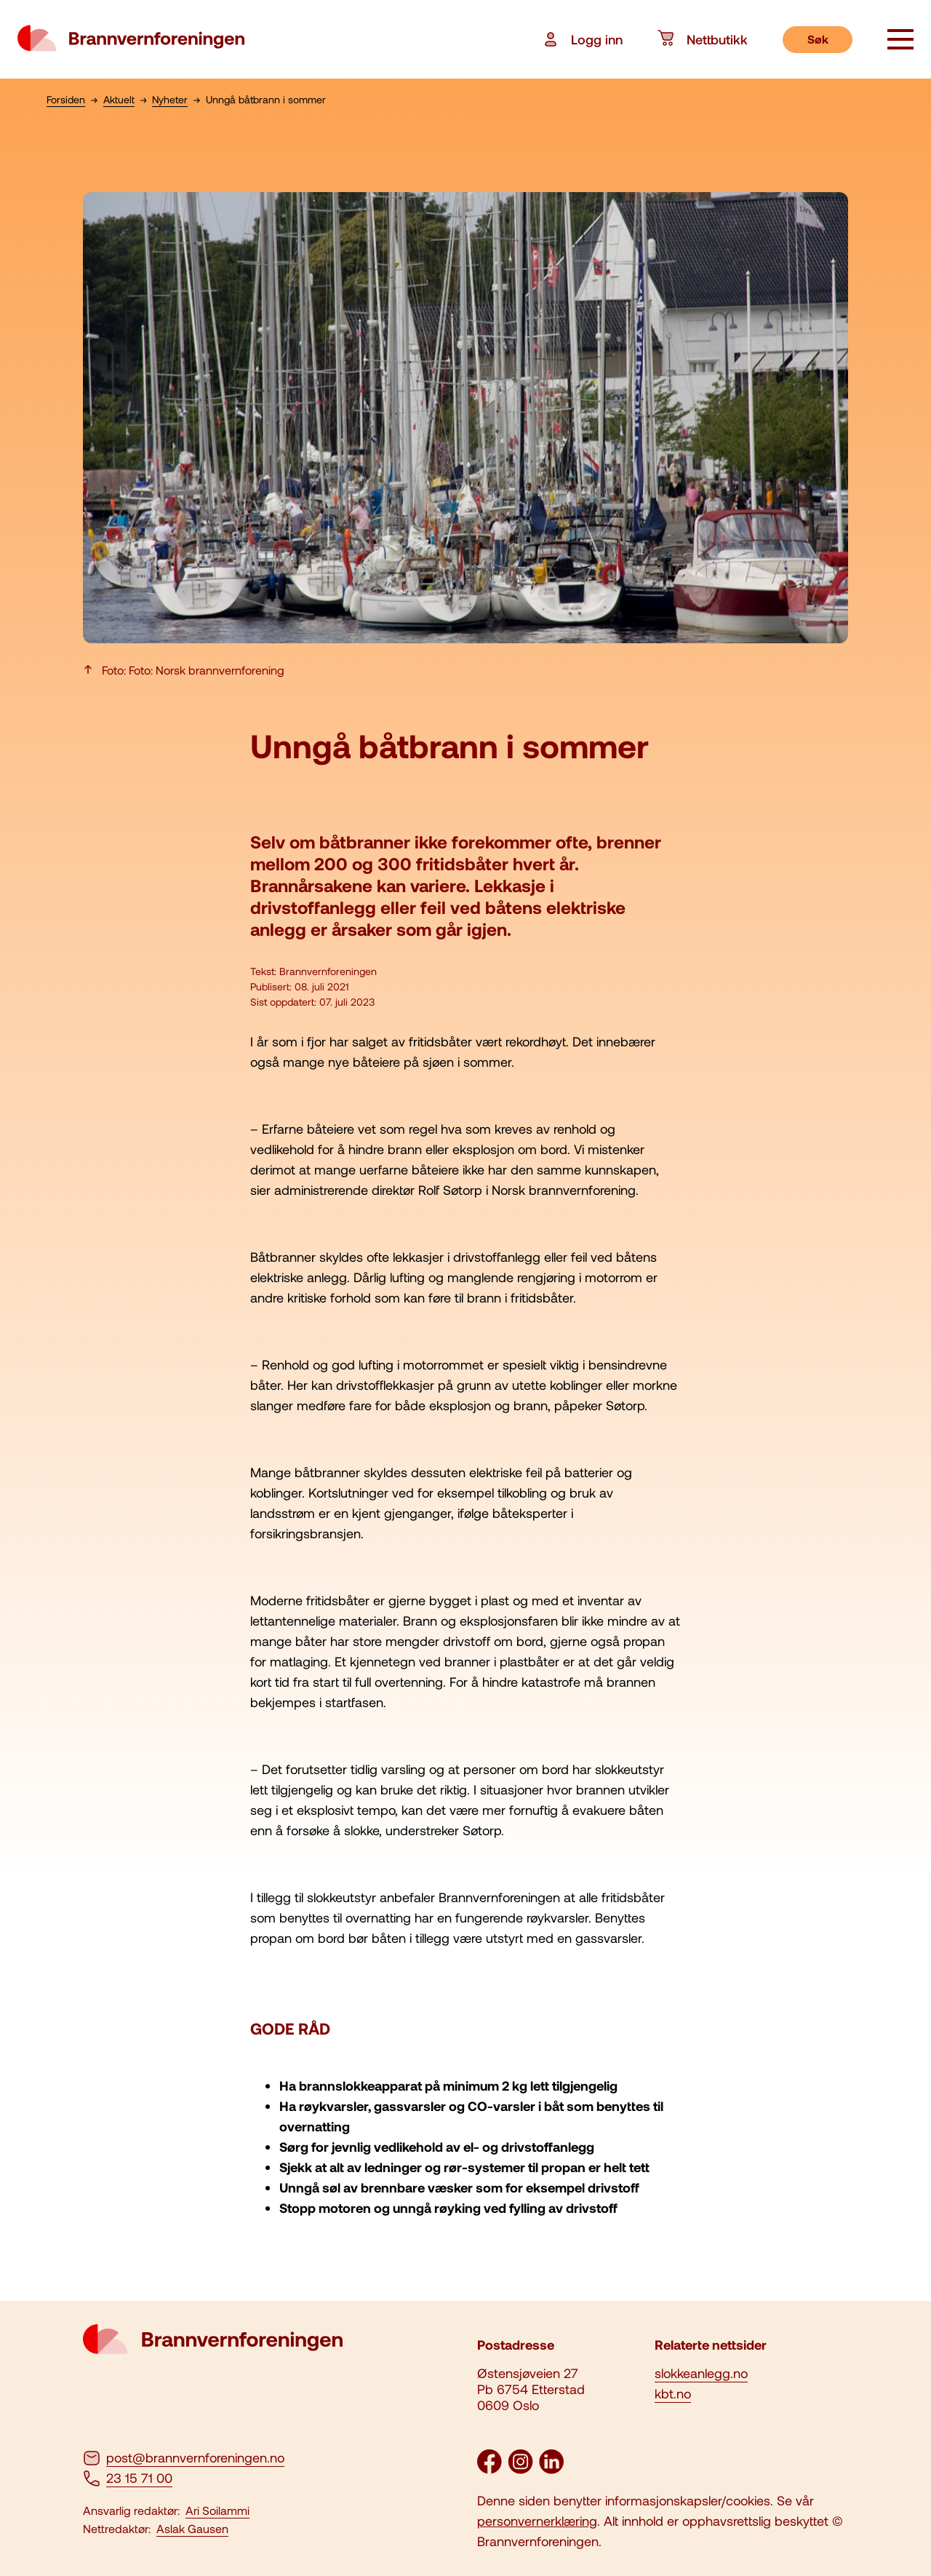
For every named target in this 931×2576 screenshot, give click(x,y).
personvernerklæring (537, 2521)
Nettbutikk (703, 39)
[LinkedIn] (551, 2469)
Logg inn (582, 39)
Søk (817, 39)
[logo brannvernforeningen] (130, 39)
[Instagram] (520, 2469)
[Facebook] (489, 2469)
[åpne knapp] (900, 40)
